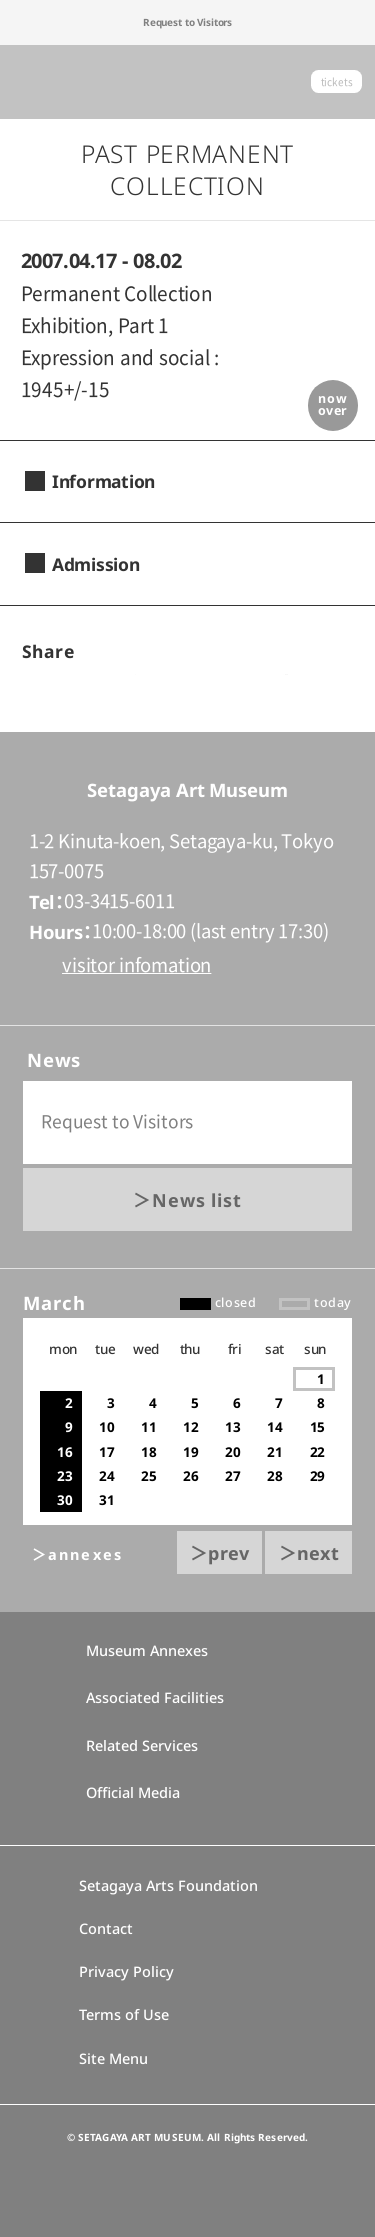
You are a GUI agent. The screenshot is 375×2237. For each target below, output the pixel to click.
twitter (212, 652)
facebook (144, 652)
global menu (33, 81)
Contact (106, 1928)
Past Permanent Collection (187, 169)
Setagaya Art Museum (188, 82)
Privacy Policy (126, 1971)
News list (197, 1200)
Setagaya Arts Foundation (168, 1885)
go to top (188, 732)
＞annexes (77, 1554)
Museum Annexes (135, 1650)
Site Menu (113, 2058)
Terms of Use (124, 2014)
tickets (337, 82)
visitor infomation (136, 965)
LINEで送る (279, 652)
